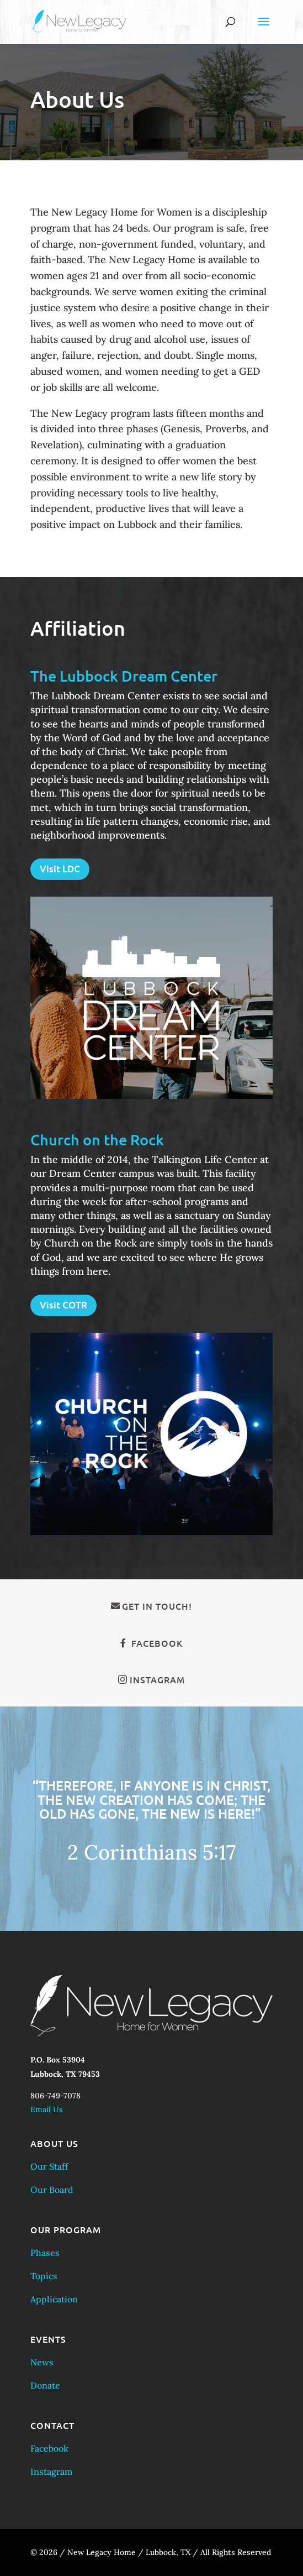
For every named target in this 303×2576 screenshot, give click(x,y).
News (42, 2362)
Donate (45, 2385)
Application (54, 2299)
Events (48, 2339)
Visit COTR (63, 1305)
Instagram (157, 1679)
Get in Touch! (157, 1606)
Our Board (51, 2189)
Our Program (65, 2229)
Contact (52, 2425)
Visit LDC (60, 868)
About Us (54, 2143)
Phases (45, 2252)
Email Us (46, 2109)
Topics (43, 2275)
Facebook (157, 1643)
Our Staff (49, 2166)
